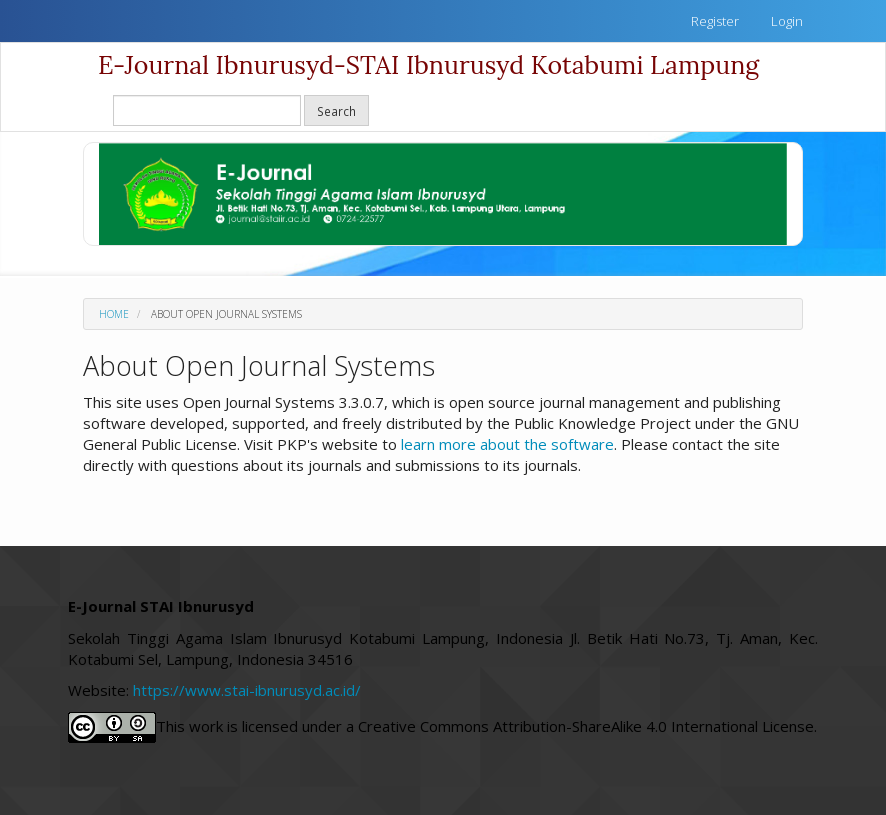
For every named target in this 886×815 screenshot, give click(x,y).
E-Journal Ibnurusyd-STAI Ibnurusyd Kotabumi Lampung (428, 65)
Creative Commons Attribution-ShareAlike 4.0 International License (586, 725)
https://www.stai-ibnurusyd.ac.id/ (249, 690)
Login (787, 21)
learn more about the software (507, 444)
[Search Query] (207, 110)
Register (715, 21)
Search (336, 111)
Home (114, 314)
